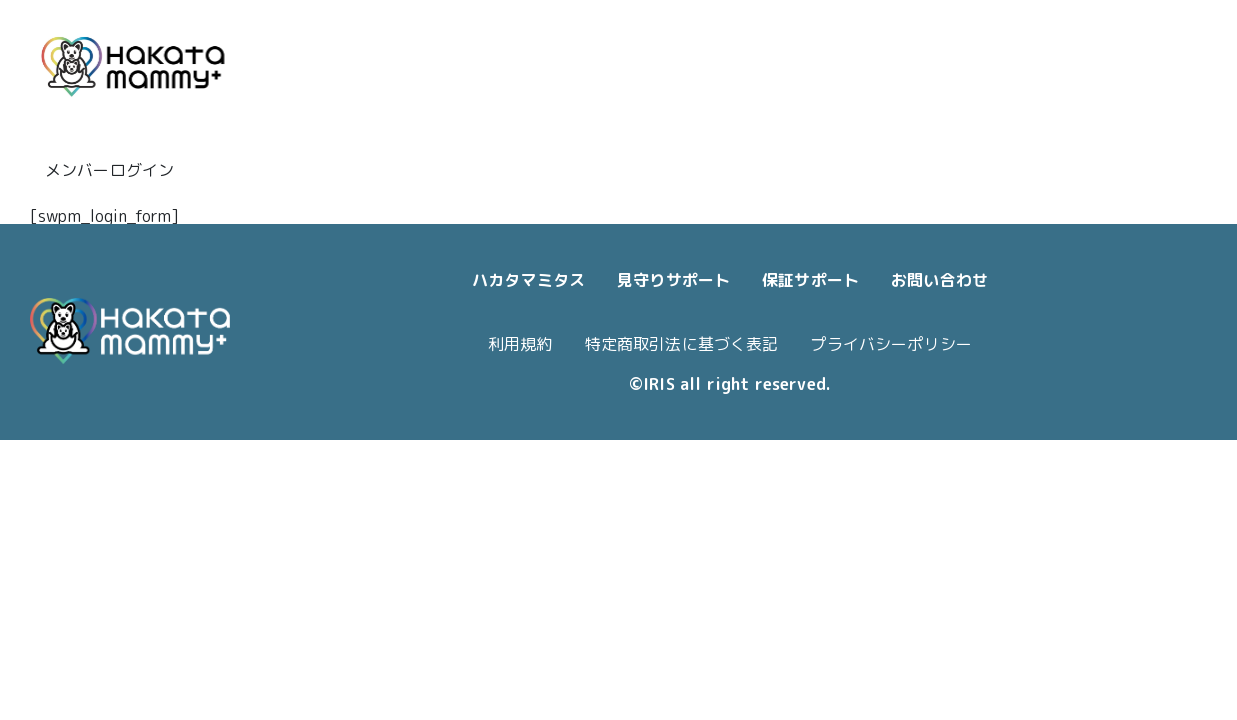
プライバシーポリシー (891, 344)
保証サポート (810, 280)
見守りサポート (673, 280)
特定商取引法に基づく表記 (682, 344)
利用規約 (520, 344)
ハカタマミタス (528, 280)
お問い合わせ (939, 280)
